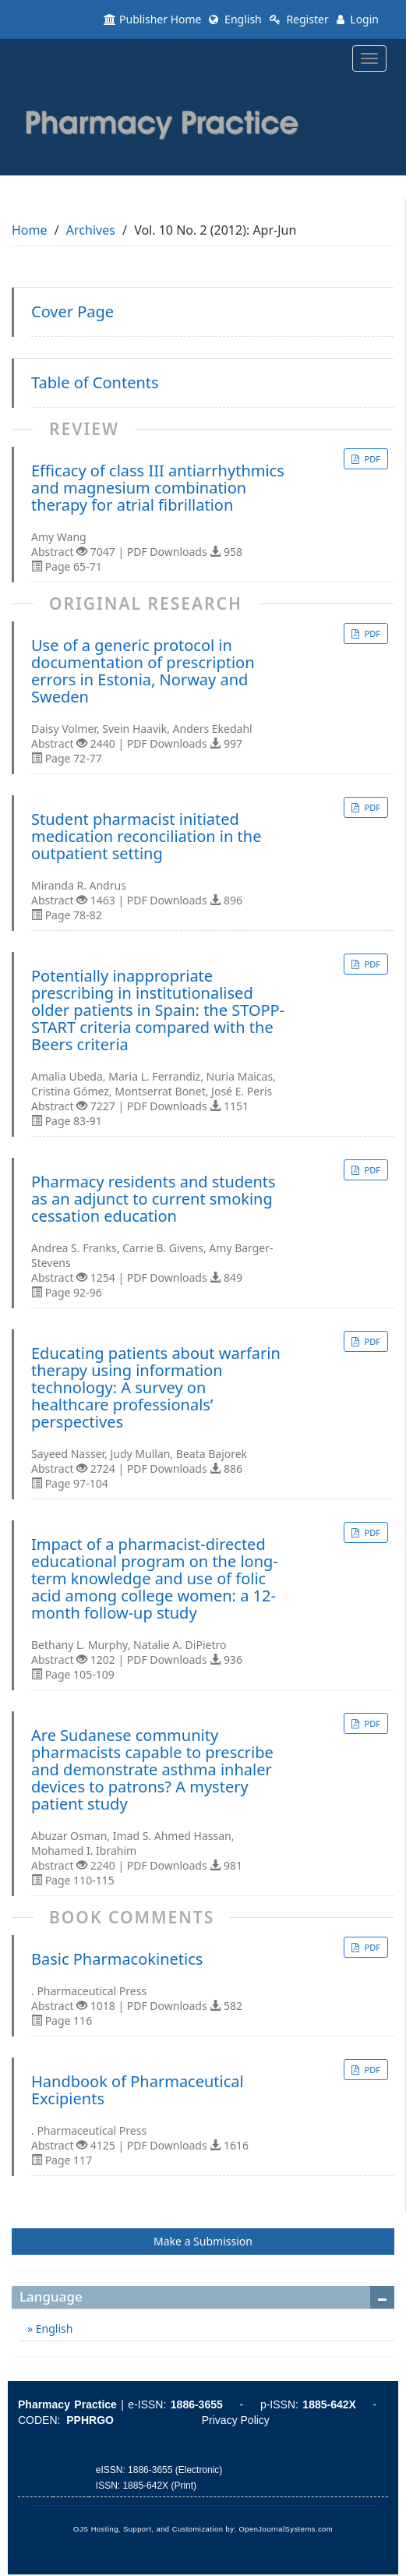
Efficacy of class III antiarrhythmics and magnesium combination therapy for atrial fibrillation (157, 488)
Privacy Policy (236, 2420)
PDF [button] (371, 459)
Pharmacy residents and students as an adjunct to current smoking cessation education (153, 1199)
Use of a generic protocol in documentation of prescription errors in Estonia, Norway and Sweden (143, 671)
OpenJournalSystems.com (286, 2529)
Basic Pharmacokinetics (117, 1959)
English (235, 19)
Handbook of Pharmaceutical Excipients (137, 2090)
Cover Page (72, 311)
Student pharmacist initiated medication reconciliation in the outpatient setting (146, 836)
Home (30, 230)
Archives (90, 230)
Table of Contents (95, 382)
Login (358, 19)
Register (299, 19)
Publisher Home (152, 19)
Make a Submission (203, 2241)
